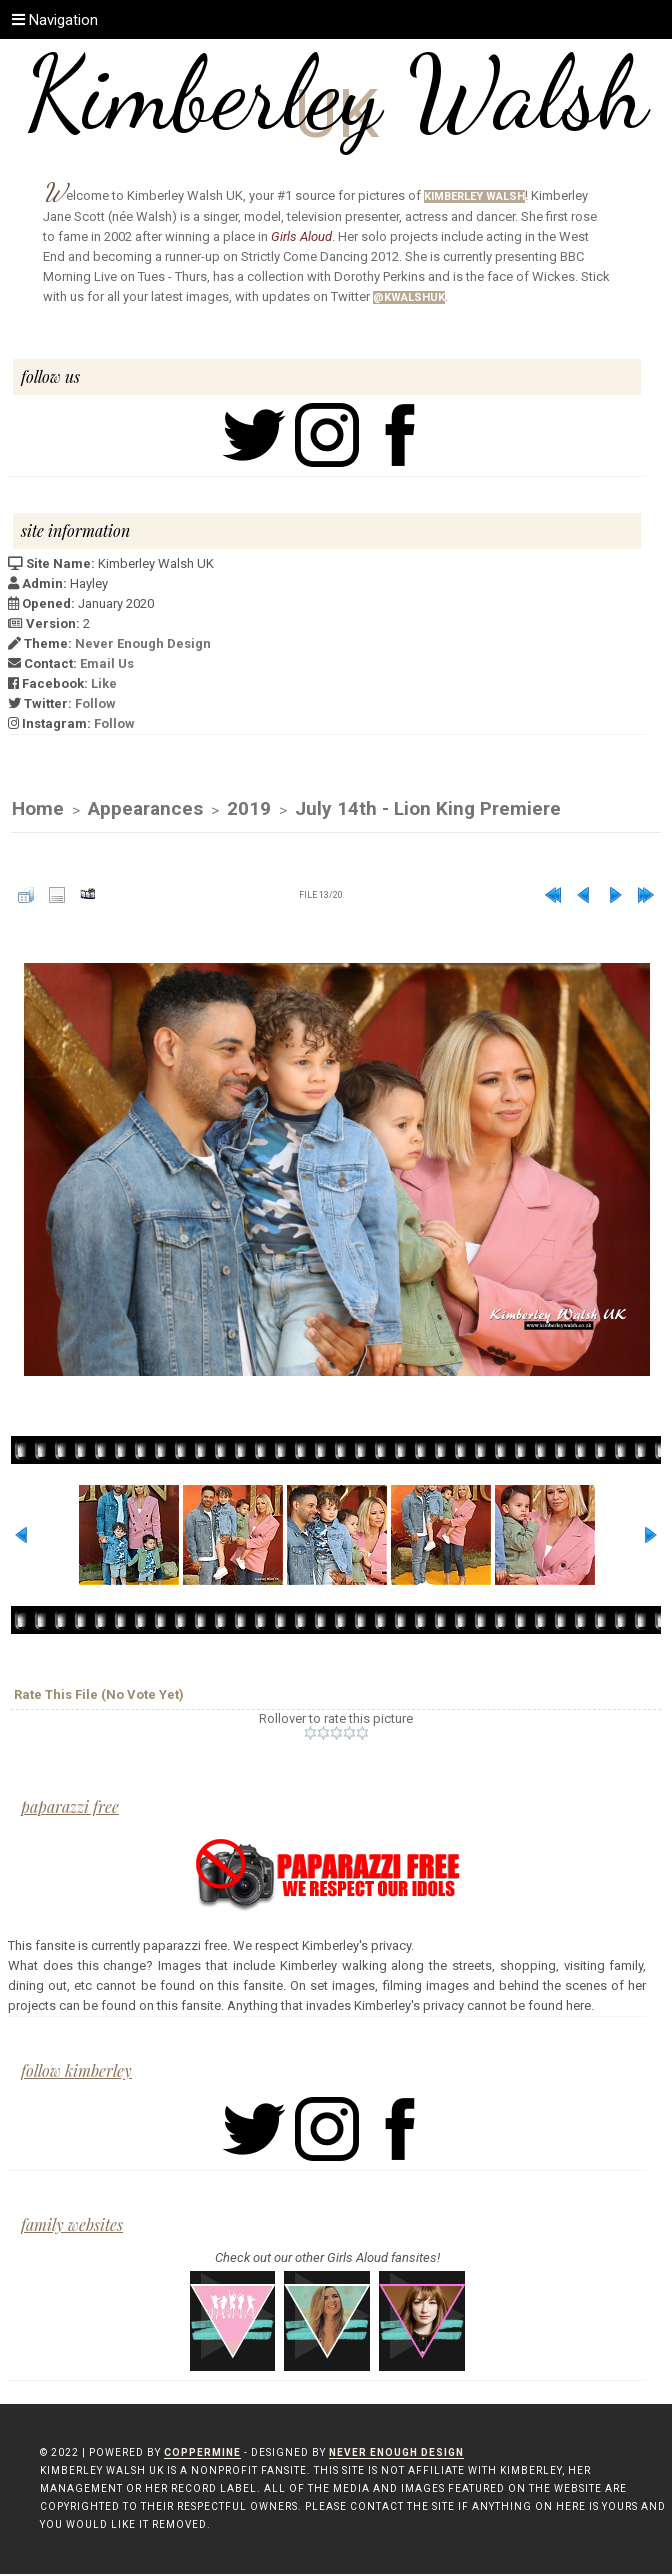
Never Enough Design (143, 643)
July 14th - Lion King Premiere (428, 809)
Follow (95, 703)
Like (104, 683)
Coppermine (202, 2453)
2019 (249, 809)
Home (38, 809)
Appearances (145, 809)
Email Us (107, 663)
